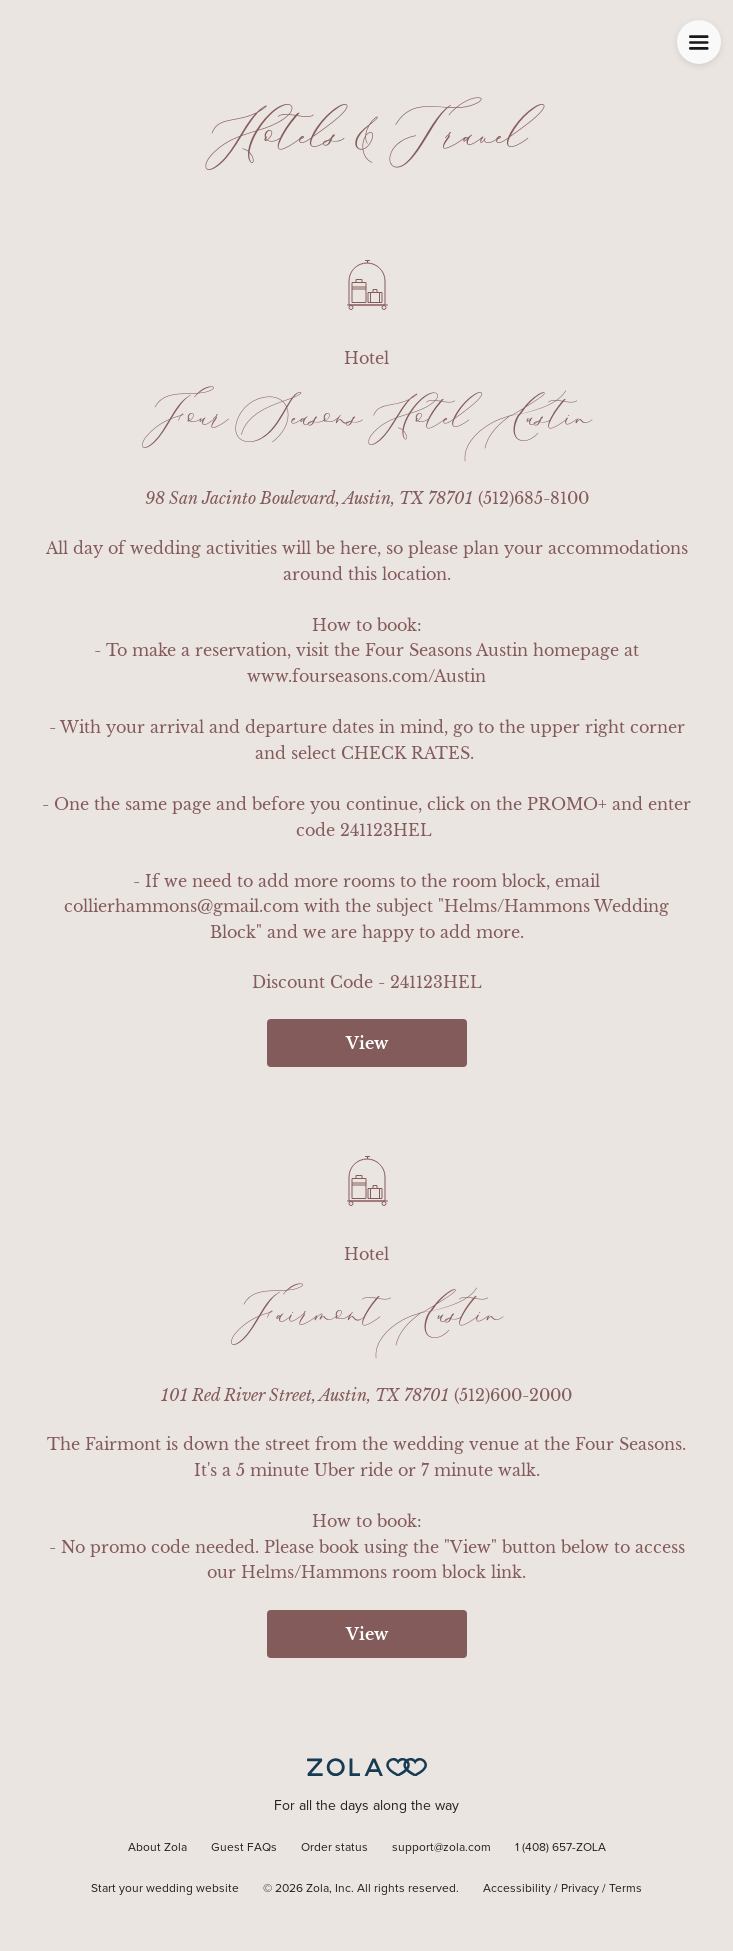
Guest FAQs (244, 1848)
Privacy (580, 1889)
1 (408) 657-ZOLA (560, 1848)
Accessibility (517, 1889)
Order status (334, 1848)
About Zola (157, 1848)
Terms (625, 1889)
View (367, 1043)
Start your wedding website (165, 1889)
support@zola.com (441, 1848)
